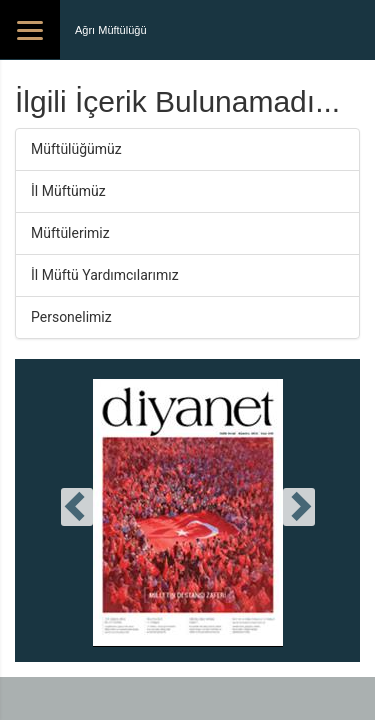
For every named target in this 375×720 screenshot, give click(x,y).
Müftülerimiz (70, 233)
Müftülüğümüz (76, 149)
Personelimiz (71, 317)
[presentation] (77, 507)
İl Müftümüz (68, 191)
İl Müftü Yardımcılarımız (105, 275)
